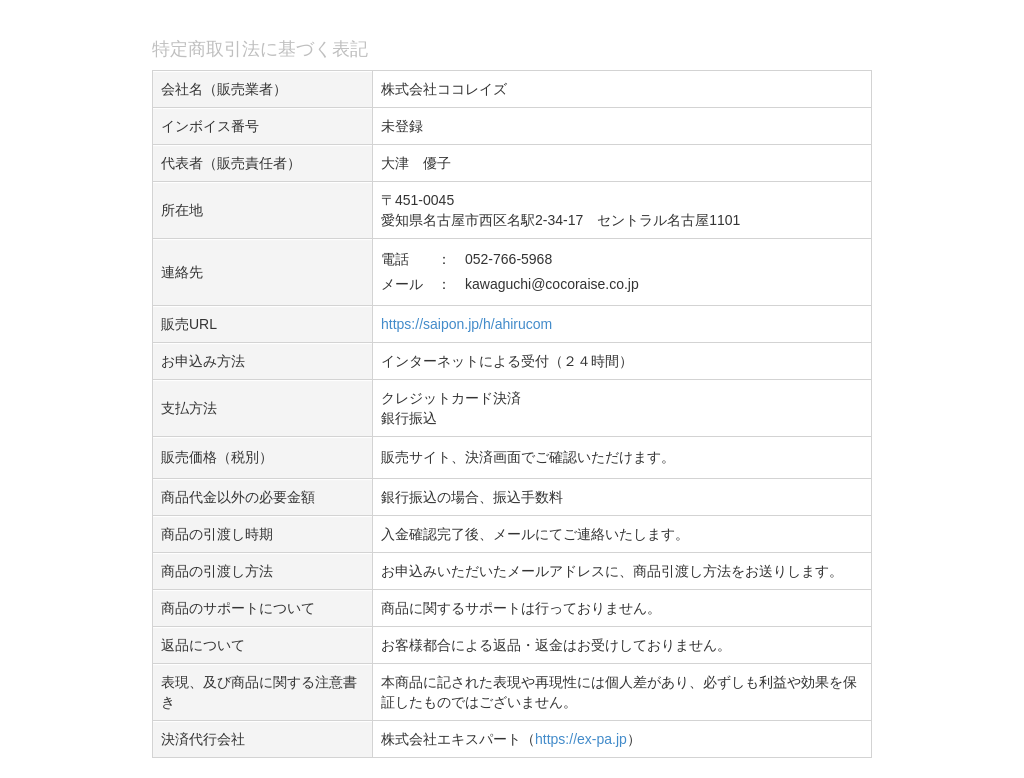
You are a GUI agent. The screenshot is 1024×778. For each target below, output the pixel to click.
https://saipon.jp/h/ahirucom (466, 324)
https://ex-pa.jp (581, 739)
